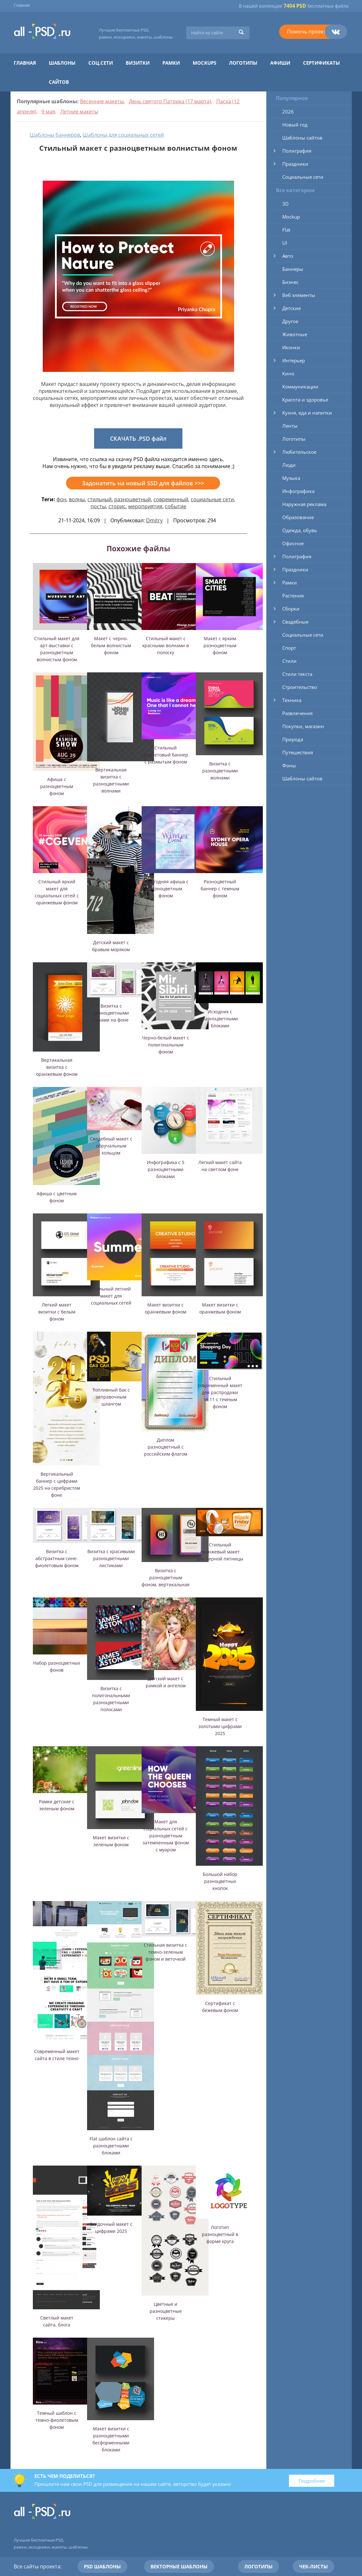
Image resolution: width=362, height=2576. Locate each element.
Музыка (291, 478)
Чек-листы (313, 2566)
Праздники (295, 164)
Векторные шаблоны (179, 2566)
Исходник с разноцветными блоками (220, 1019)
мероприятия (145, 506)
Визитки (138, 63)
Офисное (293, 543)
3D (285, 203)
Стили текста (297, 674)
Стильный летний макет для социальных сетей (111, 1296)
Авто (287, 256)
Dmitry (154, 520)
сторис (117, 506)
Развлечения (297, 713)
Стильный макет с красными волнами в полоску (165, 645)
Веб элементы (298, 295)
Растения (293, 595)
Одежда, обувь (299, 530)
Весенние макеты (102, 101)
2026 (288, 111)
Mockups (204, 63)
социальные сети (212, 499)
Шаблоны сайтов (302, 137)
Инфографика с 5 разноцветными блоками (165, 1169)
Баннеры (292, 269)
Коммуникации (300, 386)
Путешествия (297, 752)
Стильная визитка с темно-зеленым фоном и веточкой (165, 1952)
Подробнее (312, 2481)
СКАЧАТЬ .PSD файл (138, 438)
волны (77, 499)
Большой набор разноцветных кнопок (220, 1881)
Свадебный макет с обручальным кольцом (111, 1146)
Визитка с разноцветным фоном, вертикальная (165, 1577)
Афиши (280, 63)
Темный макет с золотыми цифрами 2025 (220, 1726)
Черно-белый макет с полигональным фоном (165, 1045)
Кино (288, 373)
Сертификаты (321, 63)
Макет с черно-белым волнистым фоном (111, 645)
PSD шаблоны (102, 2566)
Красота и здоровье (305, 399)
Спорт (289, 648)
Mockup (291, 216)
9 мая (48, 111)
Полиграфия (296, 151)
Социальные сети (302, 177)
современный (170, 499)
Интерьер (293, 360)
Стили (289, 661)
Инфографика (298, 491)
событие (175, 506)
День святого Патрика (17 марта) (170, 101)
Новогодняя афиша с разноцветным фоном (165, 889)
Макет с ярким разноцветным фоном (219, 645)
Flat (286, 230)
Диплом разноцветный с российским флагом (165, 1447)
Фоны (289, 765)
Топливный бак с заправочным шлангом (111, 1397)
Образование (298, 517)
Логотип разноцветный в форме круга (220, 2234)
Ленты (290, 426)
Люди (289, 465)
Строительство (299, 687)
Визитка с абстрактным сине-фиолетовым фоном (56, 1558)
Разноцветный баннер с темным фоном (220, 889)
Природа (292, 739)
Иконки (291, 347)
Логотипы (243, 63)
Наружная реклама (304, 504)
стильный (99, 499)
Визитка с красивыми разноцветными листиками (111, 1558)
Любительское (299, 452)
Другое (290, 321)
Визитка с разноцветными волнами (220, 771)
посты (98, 506)
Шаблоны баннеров (55, 134)
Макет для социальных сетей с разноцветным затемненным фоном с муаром (166, 1836)
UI (284, 243)
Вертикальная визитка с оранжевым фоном (57, 1067)
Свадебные (295, 622)
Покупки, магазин (303, 726)
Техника (291, 700)
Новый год (294, 124)
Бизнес (290, 282)
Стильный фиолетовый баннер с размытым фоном (165, 755)
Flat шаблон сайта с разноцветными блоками (111, 2146)
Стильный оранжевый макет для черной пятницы (220, 1552)
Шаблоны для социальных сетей (123, 134)
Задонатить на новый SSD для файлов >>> (143, 483)
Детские (291, 308)
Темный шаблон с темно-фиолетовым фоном (56, 2420)
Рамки (171, 63)
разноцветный (132, 499)
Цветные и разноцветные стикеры (166, 2311)
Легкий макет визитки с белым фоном (56, 1312)
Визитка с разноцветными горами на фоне (111, 1013)
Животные (294, 334)
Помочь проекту (308, 31)
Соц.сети (100, 63)
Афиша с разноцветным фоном (56, 786)
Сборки (290, 608)
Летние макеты (79, 111)
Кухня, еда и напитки (307, 412)
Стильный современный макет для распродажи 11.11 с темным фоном (220, 1392)
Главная (22, 5)
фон (61, 499)
